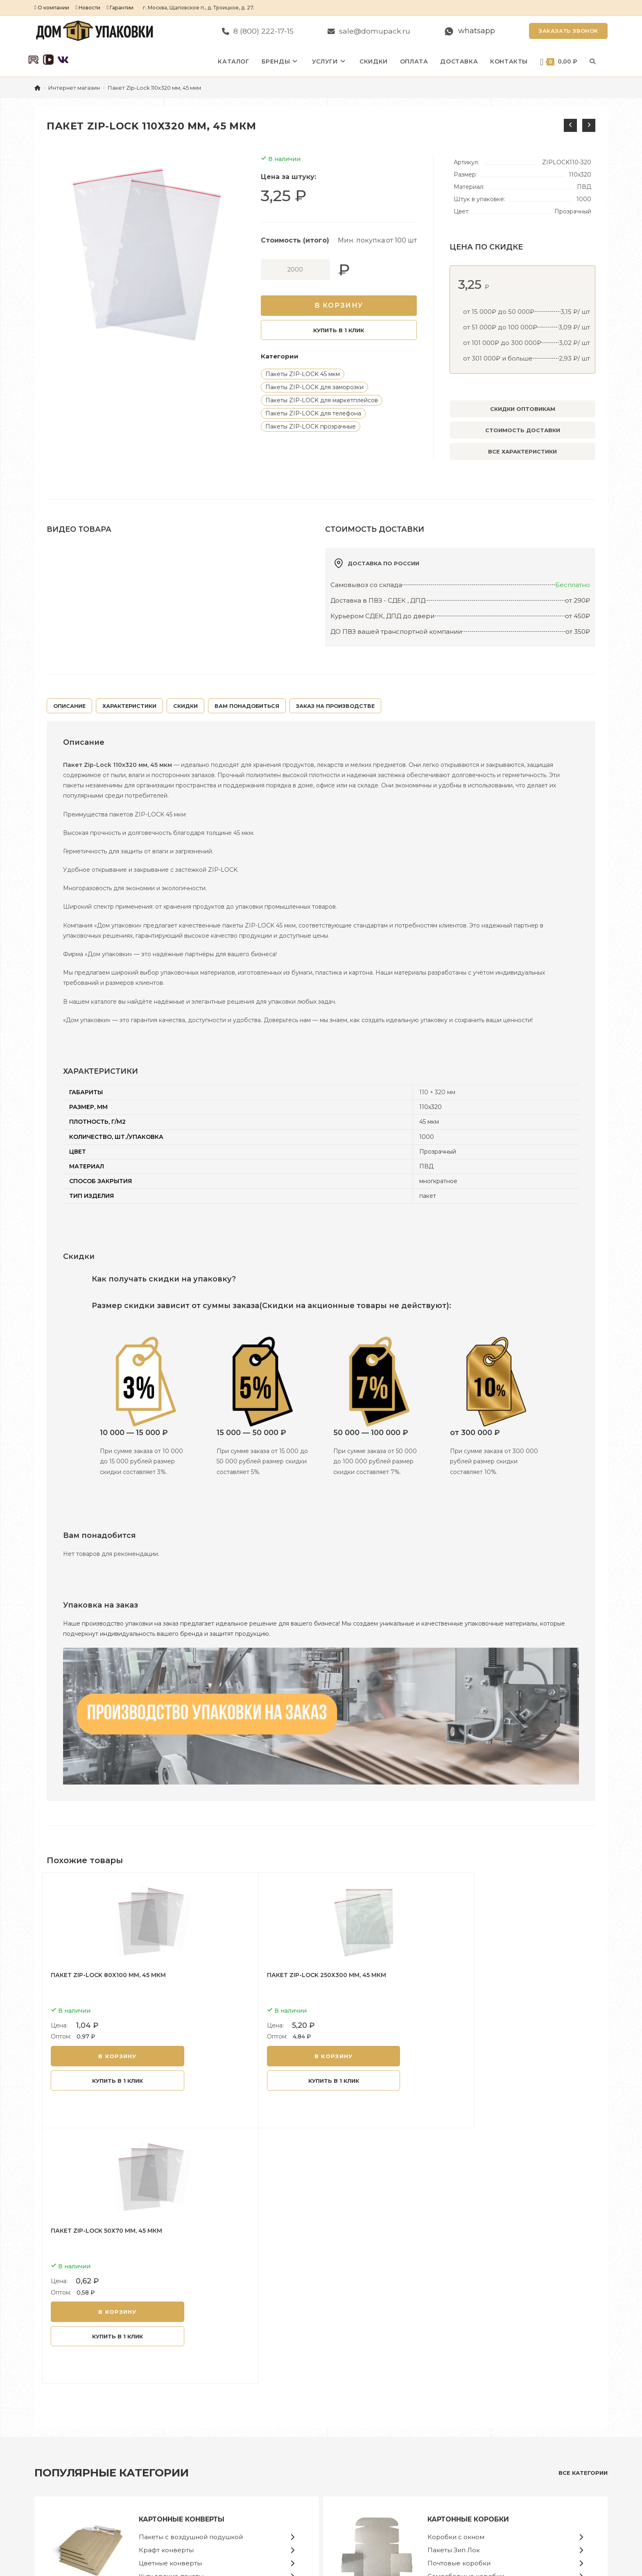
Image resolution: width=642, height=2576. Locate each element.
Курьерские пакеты (171, 2317)
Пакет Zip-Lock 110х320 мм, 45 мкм (154, 87)
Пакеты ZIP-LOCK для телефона (313, 413)
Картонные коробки (468, 2260)
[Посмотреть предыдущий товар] (570, 125)
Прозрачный (437, 1151)
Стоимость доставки (522, 430)
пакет (427, 1196)
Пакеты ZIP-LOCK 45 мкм (302, 374)
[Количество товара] (295, 269)
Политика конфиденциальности (523, 2443)
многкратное (438, 1181)
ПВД (426, 1166)
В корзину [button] (114, 2056)
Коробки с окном (455, 2277)
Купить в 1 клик (338, 330)
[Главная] (37, 87)
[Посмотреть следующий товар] (588, 125)
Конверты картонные (365, 2419)
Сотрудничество (502, 2431)
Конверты (349, 2431)
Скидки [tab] (185, 706)
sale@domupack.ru (90, 2481)
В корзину (338, 305)
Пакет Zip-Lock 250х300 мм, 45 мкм (295, 1975)
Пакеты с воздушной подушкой (191, 2277)
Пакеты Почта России (366, 2443)
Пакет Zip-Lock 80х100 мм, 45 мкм (108, 1975)
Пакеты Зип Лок (453, 2291)
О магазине (495, 2419)
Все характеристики (522, 451)
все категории (583, 2213)
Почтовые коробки (459, 2304)
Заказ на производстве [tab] (335, 706)
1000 (426, 1137)
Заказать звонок (568, 30)
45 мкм (429, 1121)
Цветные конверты (170, 2304)
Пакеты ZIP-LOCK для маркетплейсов (321, 400)
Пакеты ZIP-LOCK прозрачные (310, 426)
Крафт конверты (166, 2291)
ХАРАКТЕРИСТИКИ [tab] (129, 706)
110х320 (430, 1107)
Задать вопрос (499, 2455)
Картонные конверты (181, 2260)
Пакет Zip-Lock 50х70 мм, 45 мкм (477, 1975)
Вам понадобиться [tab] (247, 706)
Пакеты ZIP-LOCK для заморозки (314, 387)
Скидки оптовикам (522, 409)
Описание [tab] (69, 706)
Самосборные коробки (465, 2317)
